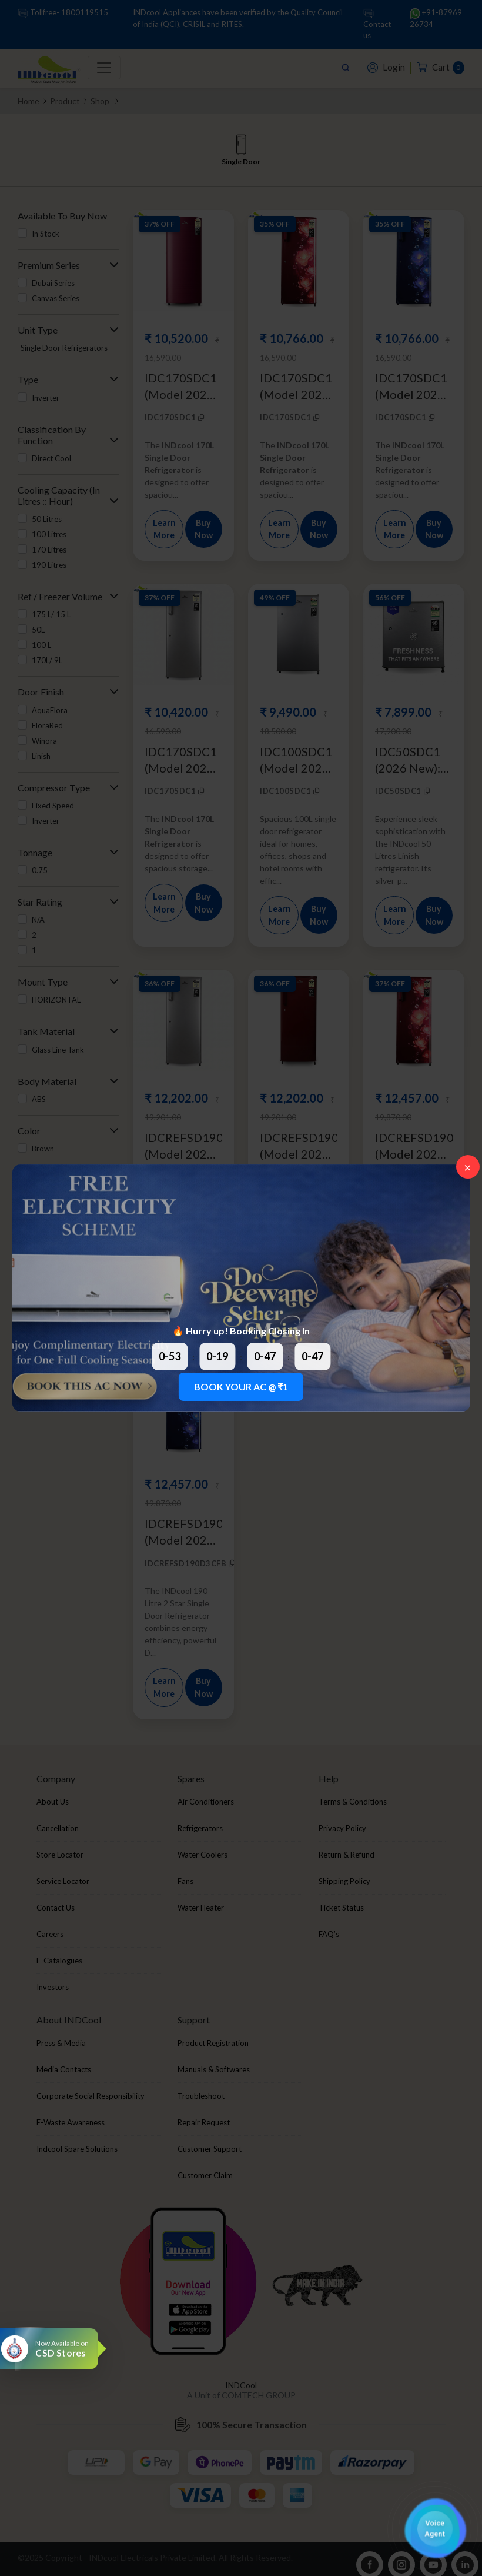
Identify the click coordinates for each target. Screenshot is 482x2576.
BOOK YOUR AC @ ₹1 (241, 1386)
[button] (435, 2529)
